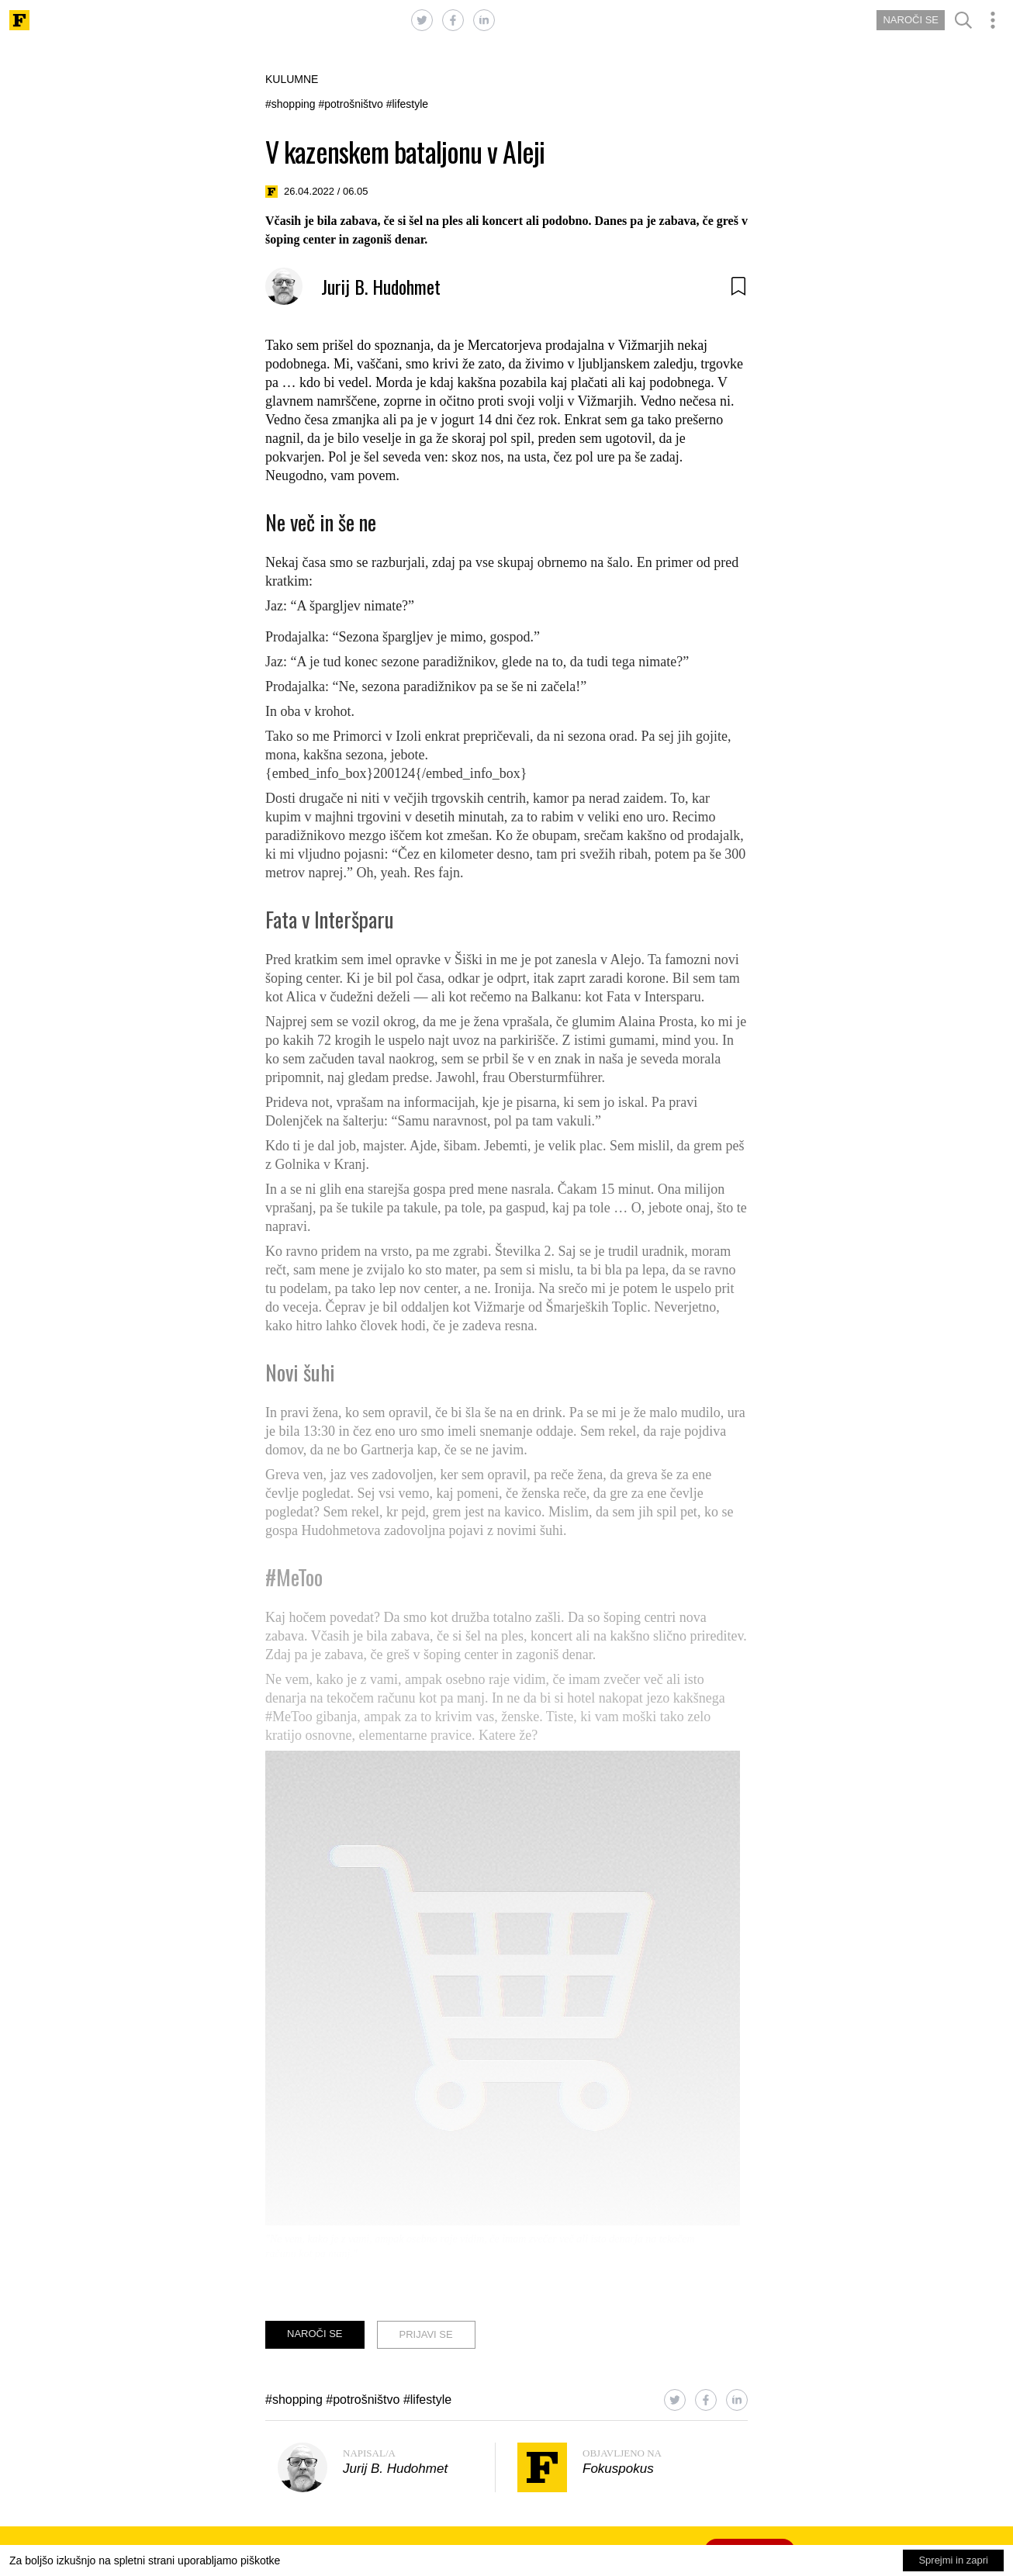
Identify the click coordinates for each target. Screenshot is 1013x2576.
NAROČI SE (911, 20)
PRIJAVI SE (426, 2334)
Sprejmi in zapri (953, 2560)
